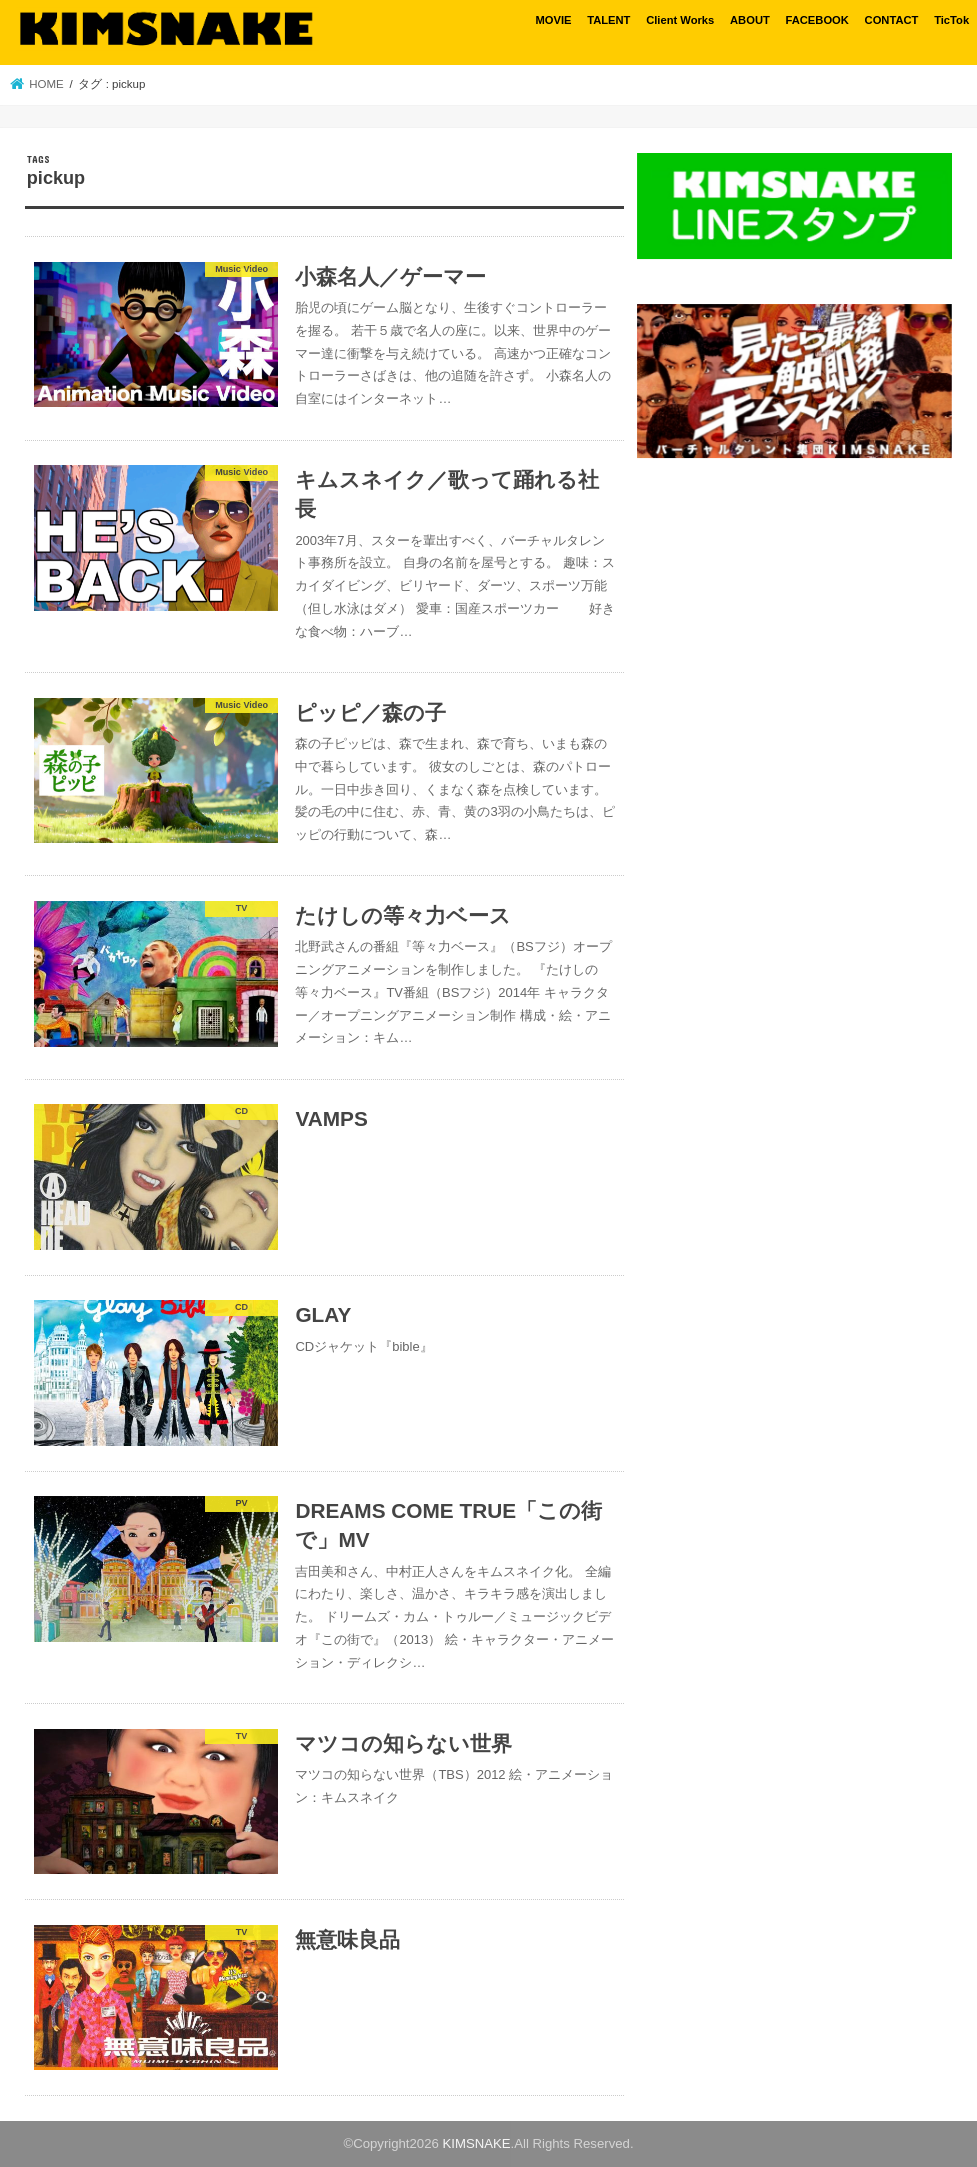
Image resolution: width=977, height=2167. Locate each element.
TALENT (608, 20)
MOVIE (553, 20)
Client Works (680, 20)
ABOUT (750, 20)
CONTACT (892, 20)
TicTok (951, 20)
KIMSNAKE (476, 2143)
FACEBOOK (816, 20)
